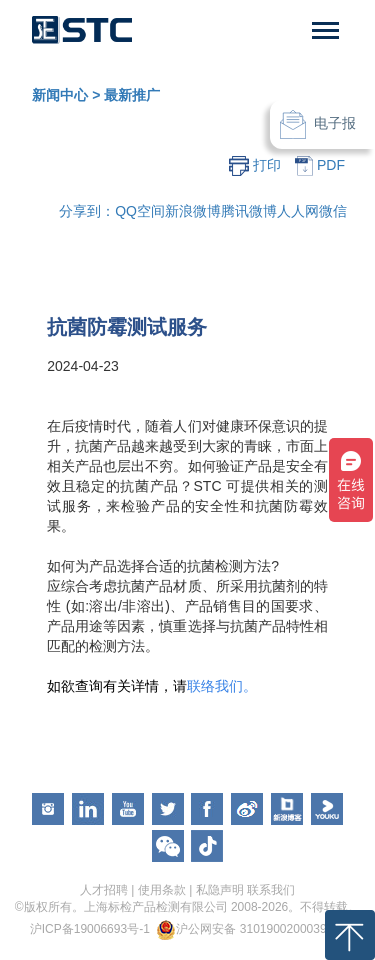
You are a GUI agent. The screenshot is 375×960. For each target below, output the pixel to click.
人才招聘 (104, 890)
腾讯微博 (249, 211)
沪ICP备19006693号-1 (90, 929)
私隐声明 (220, 890)
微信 (333, 211)
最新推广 (132, 95)
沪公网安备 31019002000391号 (260, 929)
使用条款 (162, 890)
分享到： (87, 211)
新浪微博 (193, 211)
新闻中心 (60, 95)
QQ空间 (140, 211)
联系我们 (271, 890)
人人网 (298, 211)
